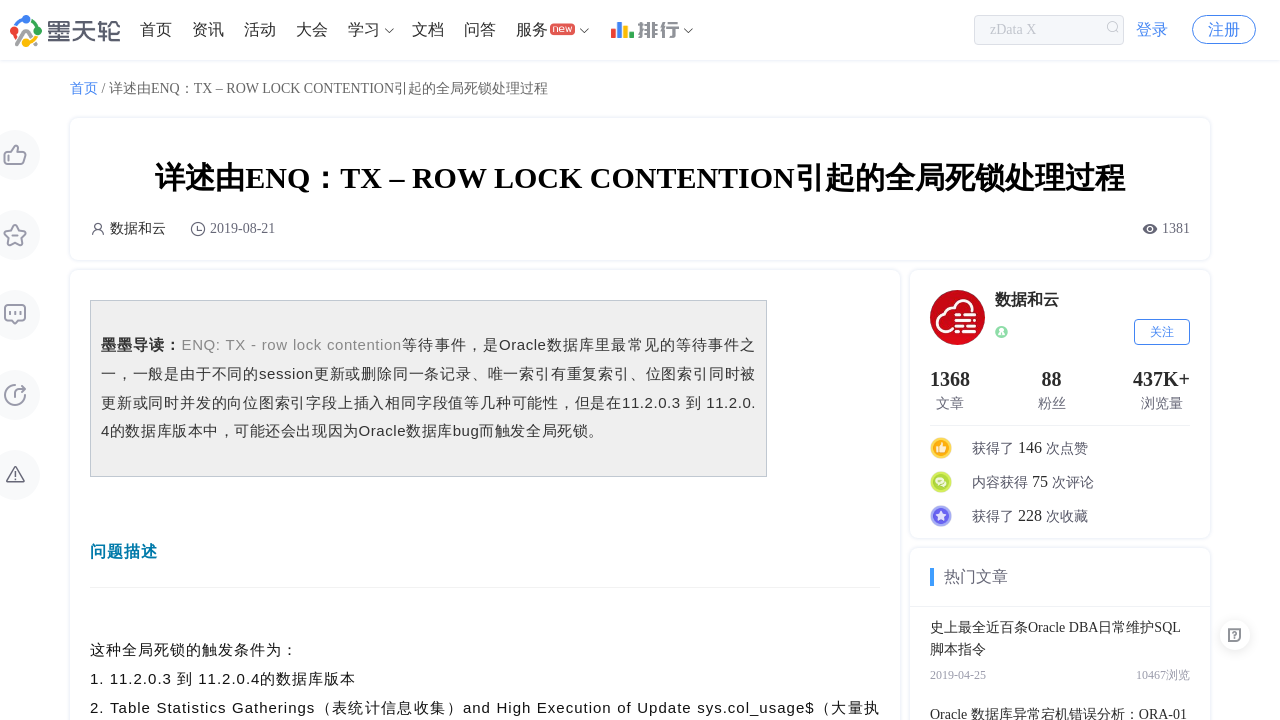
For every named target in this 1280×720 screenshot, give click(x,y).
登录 (1152, 29)
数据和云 (138, 228)
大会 (312, 29)
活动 (260, 29)
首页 (156, 29)
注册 (1224, 29)
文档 (428, 29)
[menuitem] (156, 30)
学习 (364, 29)
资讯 (208, 29)
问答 (480, 29)
